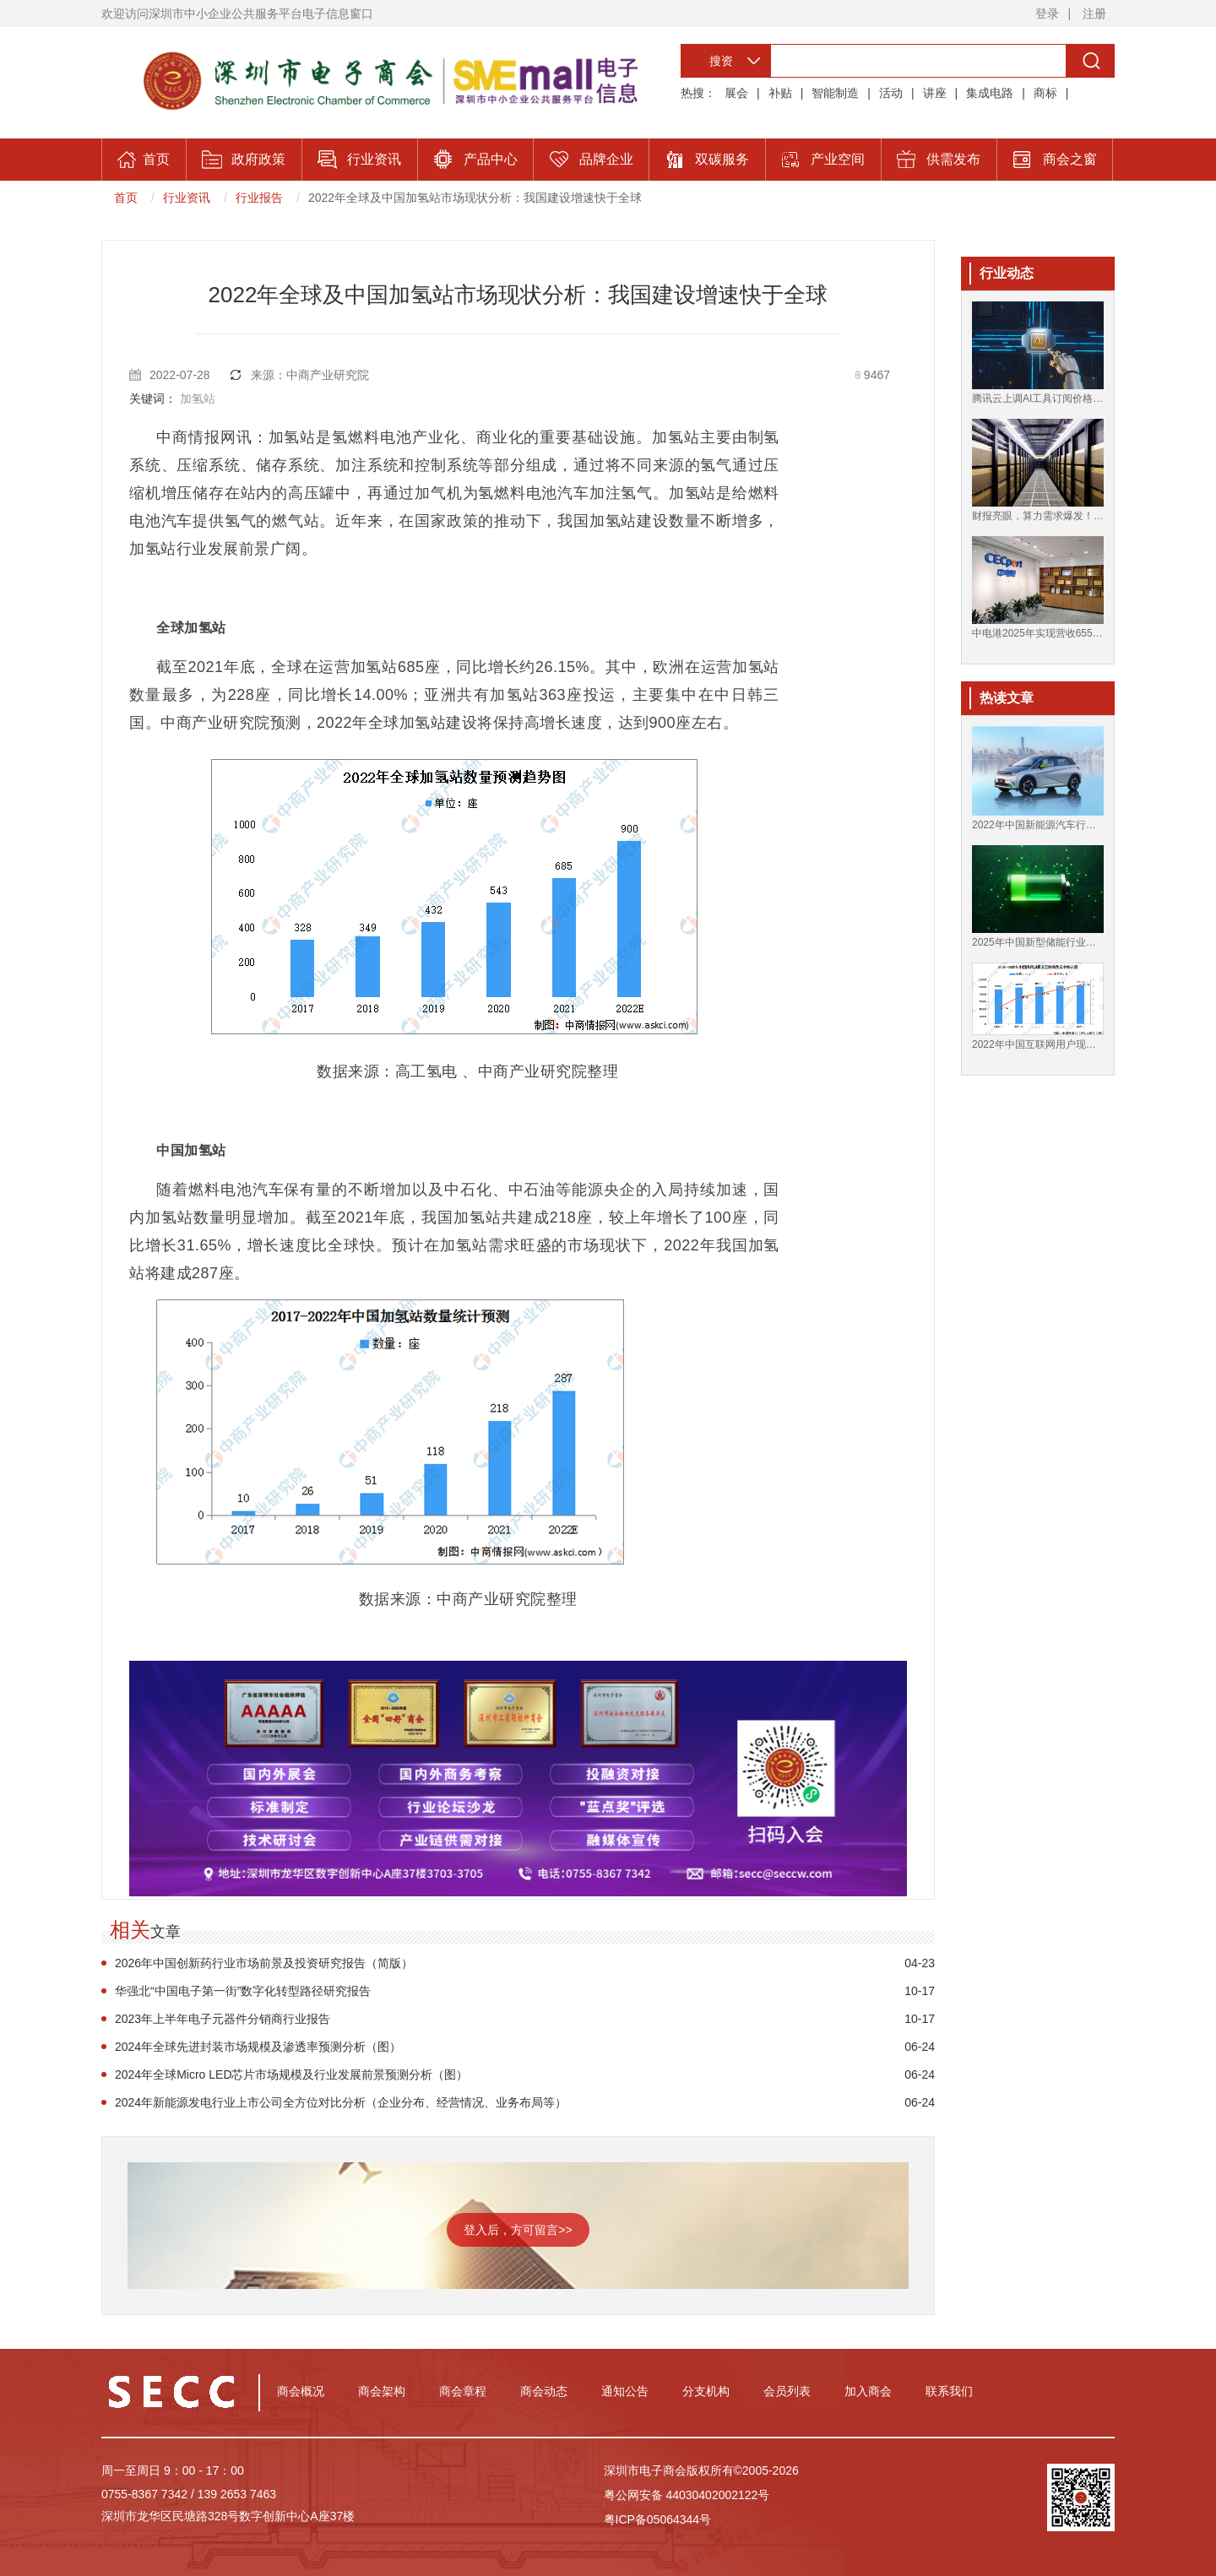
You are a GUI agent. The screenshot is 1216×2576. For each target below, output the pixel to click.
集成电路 (989, 93)
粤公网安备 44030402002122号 (687, 2495)
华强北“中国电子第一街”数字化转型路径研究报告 (243, 1991)
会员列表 (787, 2391)
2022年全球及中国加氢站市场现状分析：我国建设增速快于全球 (475, 197)
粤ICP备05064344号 (658, 2519)
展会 (736, 93)
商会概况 (300, 2391)
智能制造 (835, 93)
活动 (891, 93)
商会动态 (543, 2391)
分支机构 (706, 2391)
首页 (126, 197)
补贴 (780, 93)
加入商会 (868, 2391)
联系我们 (949, 2391)
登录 (1047, 13)
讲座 (935, 93)
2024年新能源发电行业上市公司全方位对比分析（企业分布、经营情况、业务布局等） (341, 2102)
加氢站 (197, 398)
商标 (1045, 93)
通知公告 (625, 2391)
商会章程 (462, 2391)
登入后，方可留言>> (518, 2230)
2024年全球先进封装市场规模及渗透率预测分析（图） (258, 2046)
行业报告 (259, 197)
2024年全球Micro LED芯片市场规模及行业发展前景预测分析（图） (292, 2074)
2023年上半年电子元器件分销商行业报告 (222, 2019)
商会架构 (381, 2391)
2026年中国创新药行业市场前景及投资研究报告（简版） (264, 1963)
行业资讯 (186, 197)
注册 (1094, 13)
